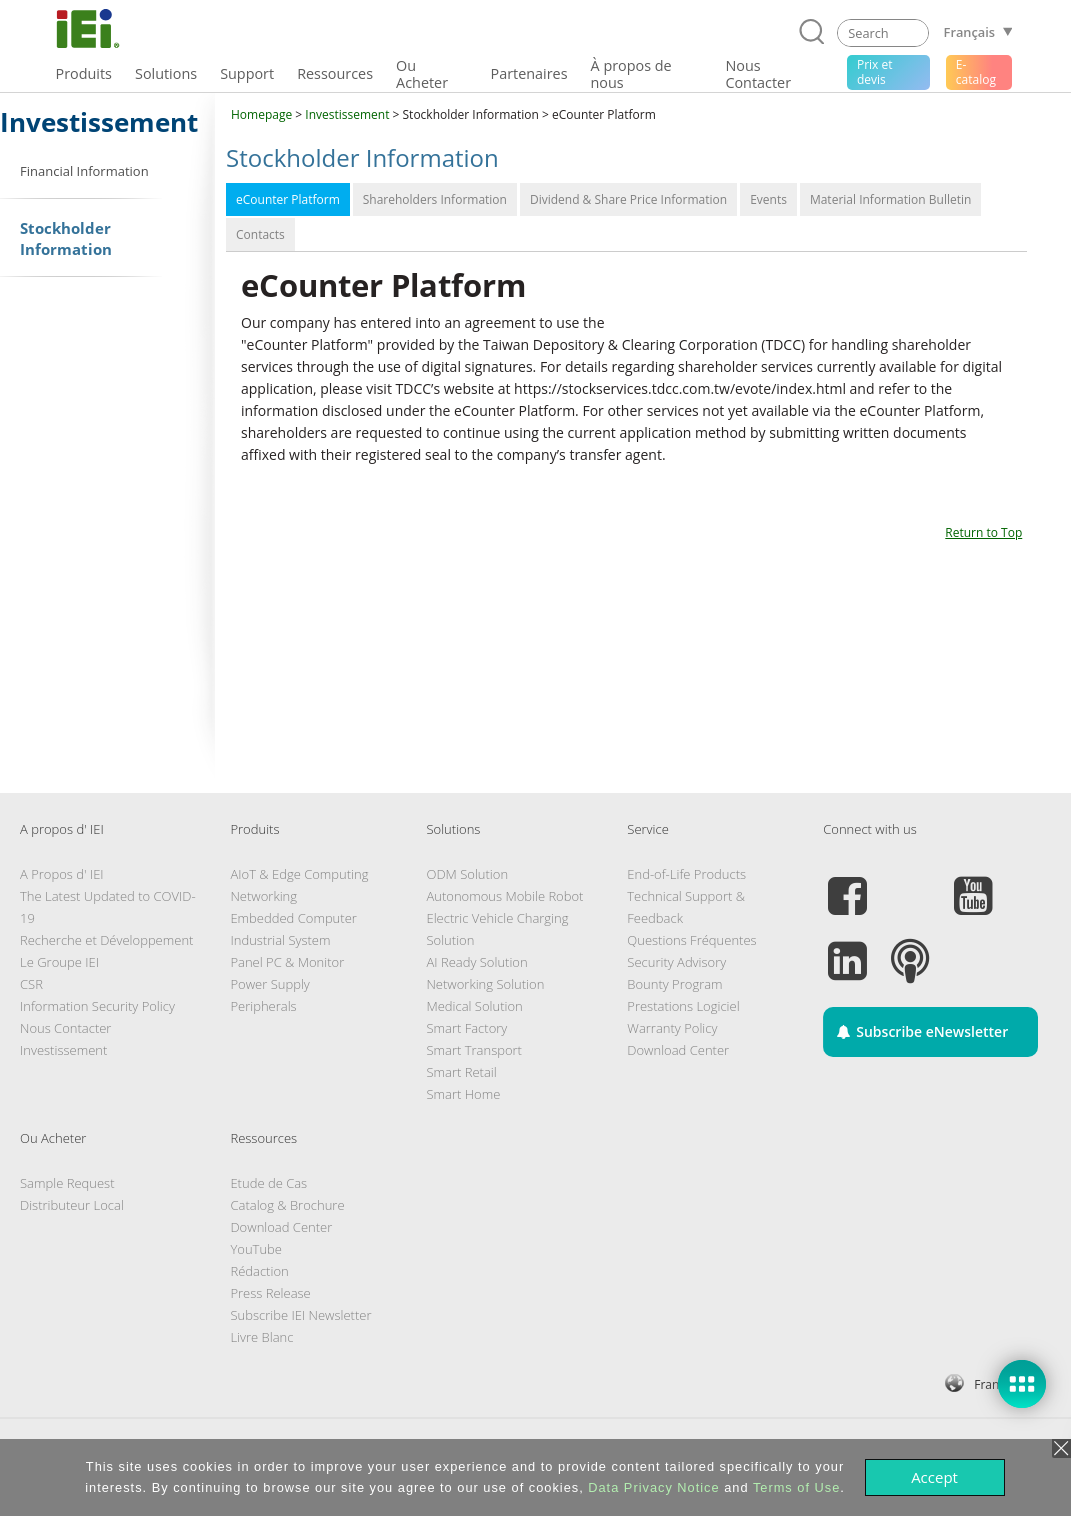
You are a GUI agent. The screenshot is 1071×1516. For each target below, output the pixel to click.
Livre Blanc (261, 1337)
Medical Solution (474, 1006)
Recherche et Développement (106, 940)
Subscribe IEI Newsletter (300, 1315)
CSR (31, 984)
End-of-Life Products (686, 874)
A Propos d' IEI (62, 874)
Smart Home (463, 1094)
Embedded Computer (293, 918)
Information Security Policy (97, 1006)
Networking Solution (485, 984)
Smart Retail (461, 1072)
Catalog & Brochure (287, 1205)
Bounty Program (674, 984)
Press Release (270, 1293)
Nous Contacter (65, 1028)
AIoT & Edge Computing (299, 874)
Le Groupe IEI (59, 962)
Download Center (678, 1050)
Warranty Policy (672, 1028)
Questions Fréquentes (691, 940)
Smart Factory (466, 1028)
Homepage (261, 114)
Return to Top (983, 532)
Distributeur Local (72, 1205)
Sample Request (67, 1183)
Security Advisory (676, 962)
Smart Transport (474, 1050)
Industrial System (280, 940)
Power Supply (269, 984)
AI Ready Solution (476, 962)
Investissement (347, 114)
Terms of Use (796, 1487)
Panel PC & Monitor (287, 962)
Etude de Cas (268, 1183)
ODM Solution (467, 874)
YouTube (256, 1249)
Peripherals (263, 1006)
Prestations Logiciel (683, 1006)
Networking (263, 896)
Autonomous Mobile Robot (504, 896)
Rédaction (259, 1271)
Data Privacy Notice (653, 1487)
